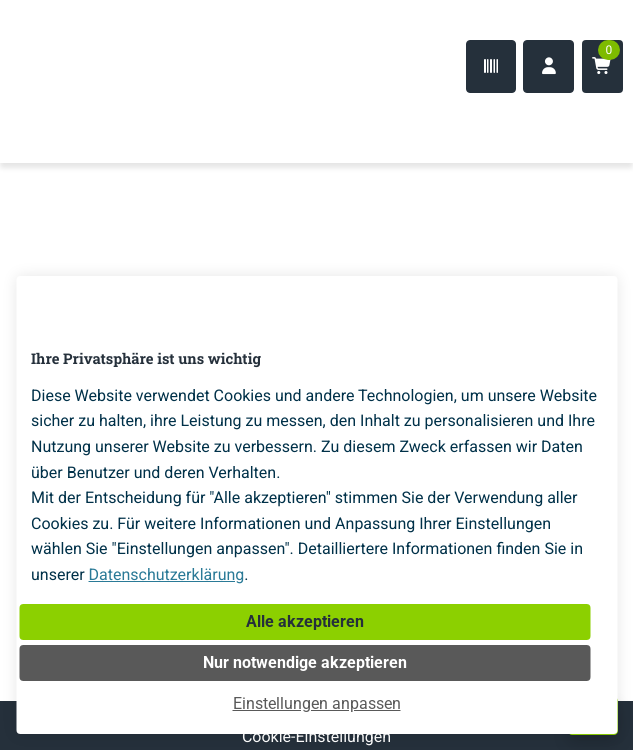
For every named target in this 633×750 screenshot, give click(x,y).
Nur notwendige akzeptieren (305, 662)
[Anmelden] (548, 66)
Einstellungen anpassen (317, 703)
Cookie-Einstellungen (316, 736)
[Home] (80, 123)
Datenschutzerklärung (167, 574)
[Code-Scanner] (491, 66)
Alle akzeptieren (305, 621)
